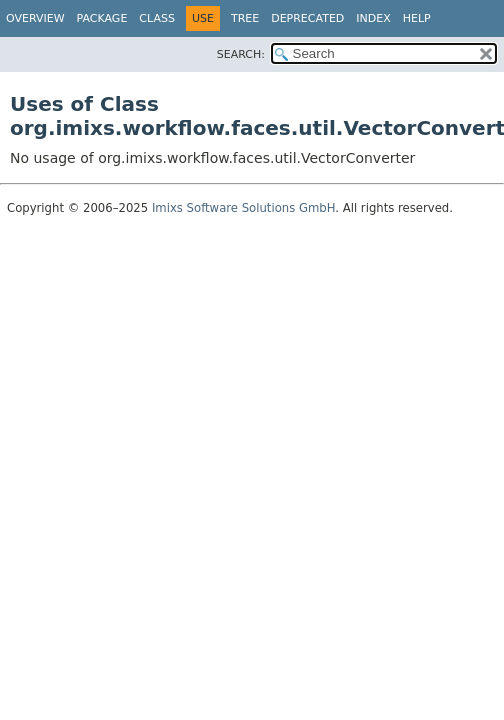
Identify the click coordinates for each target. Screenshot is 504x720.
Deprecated (307, 18)
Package (102, 18)
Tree (245, 18)
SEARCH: (241, 54)
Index (373, 18)
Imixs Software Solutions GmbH (243, 208)
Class (157, 18)
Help (417, 18)
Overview (35, 18)
